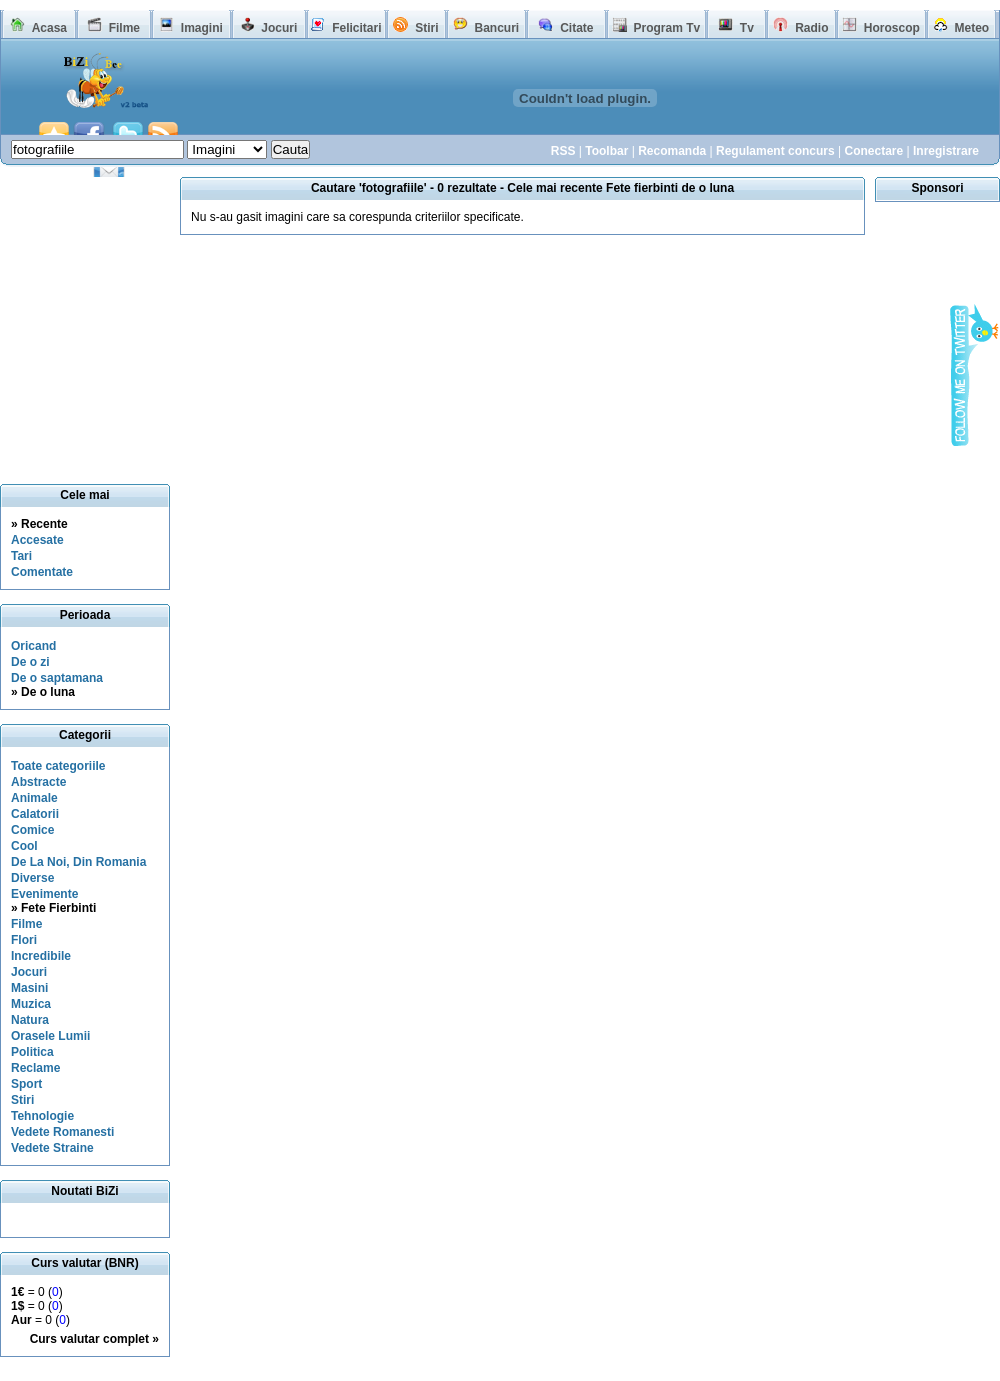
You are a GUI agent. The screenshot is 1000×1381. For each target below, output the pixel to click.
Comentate (42, 572)
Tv (747, 28)
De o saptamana (57, 678)
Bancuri (496, 28)
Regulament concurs (775, 151)
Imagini (202, 28)
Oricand (33, 646)
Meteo (972, 28)
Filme (124, 28)
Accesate (37, 540)
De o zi (30, 662)
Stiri (426, 28)
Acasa (49, 28)
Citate (576, 28)
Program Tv (666, 28)
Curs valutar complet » (94, 1339)
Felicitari (356, 28)
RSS (563, 151)
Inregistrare (946, 151)
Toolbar (606, 151)
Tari (21, 556)
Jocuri (279, 28)
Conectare (873, 151)
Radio (811, 28)
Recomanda (672, 151)
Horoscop (892, 28)
